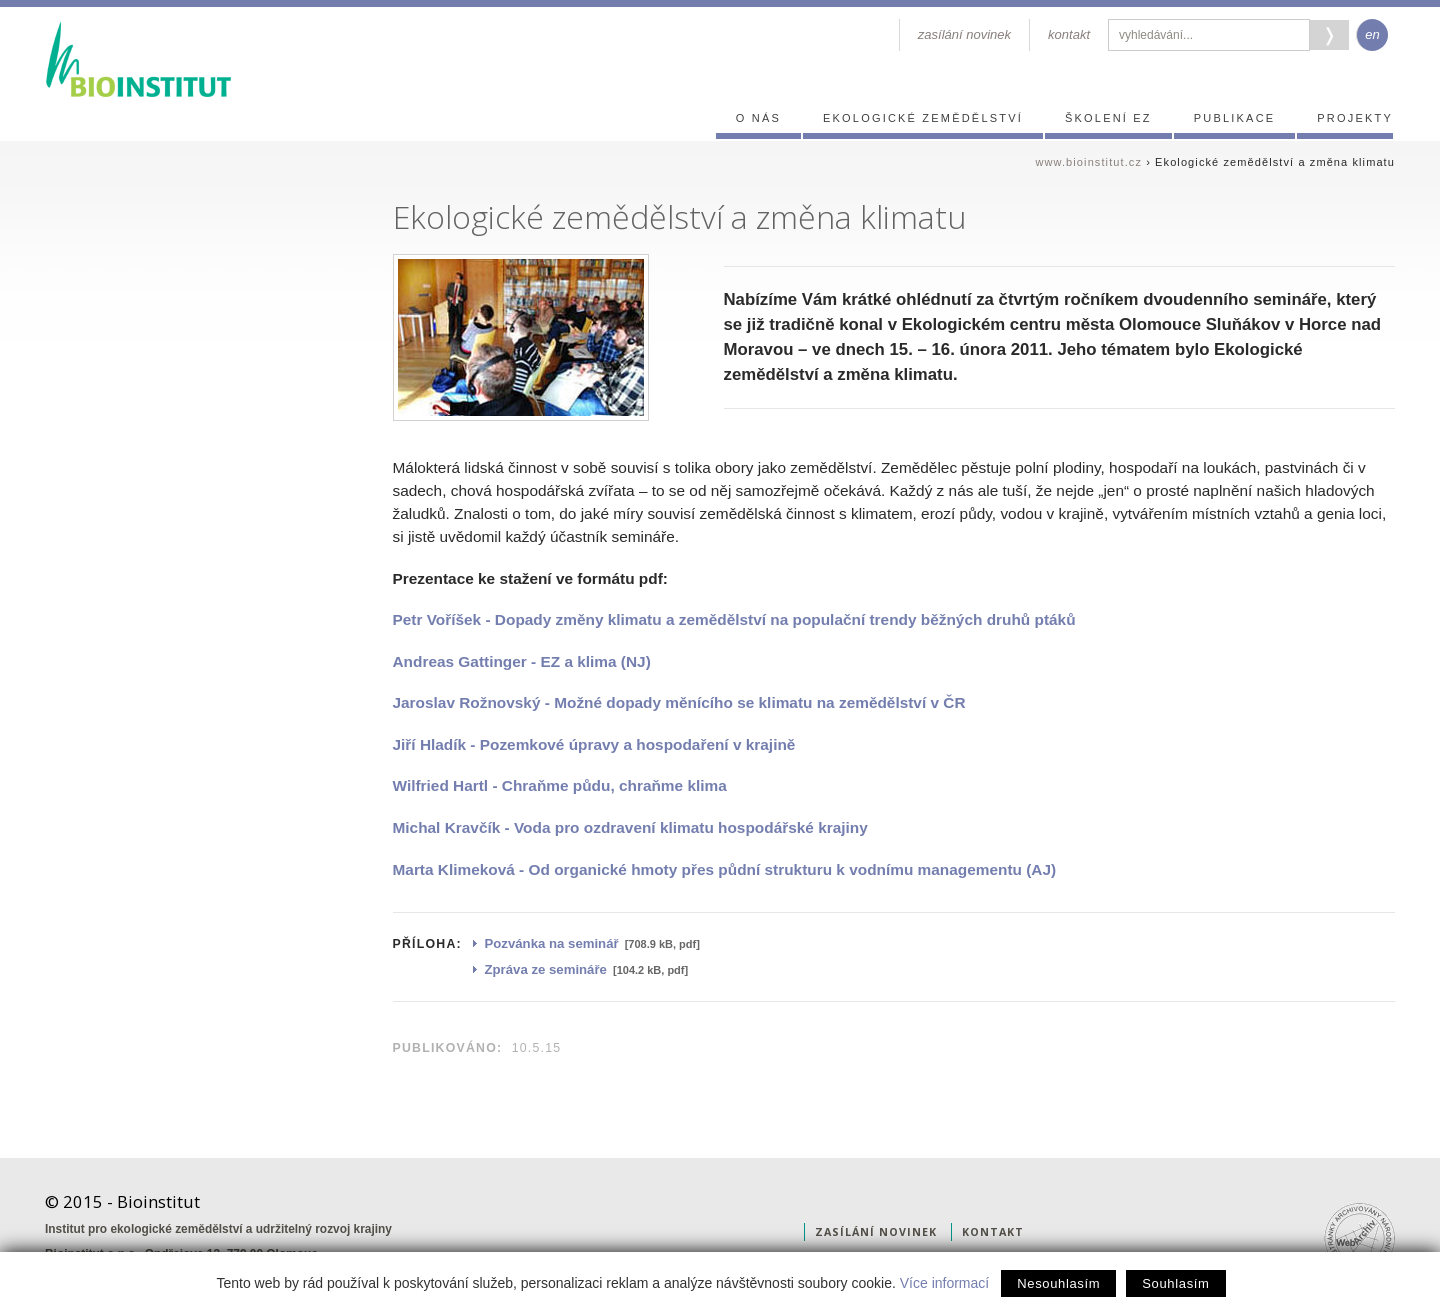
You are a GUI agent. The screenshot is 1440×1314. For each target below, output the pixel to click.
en (1372, 34)
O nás (758, 118)
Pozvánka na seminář (552, 943)
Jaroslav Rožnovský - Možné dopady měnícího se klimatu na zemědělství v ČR (679, 702)
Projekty (1355, 118)
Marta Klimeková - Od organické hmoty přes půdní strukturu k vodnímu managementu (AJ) (725, 869)
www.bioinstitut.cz (1088, 162)
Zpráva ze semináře (546, 969)
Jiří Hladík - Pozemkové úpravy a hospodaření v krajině (594, 744)
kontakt (1069, 34)
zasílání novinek (964, 34)
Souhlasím (1175, 1283)
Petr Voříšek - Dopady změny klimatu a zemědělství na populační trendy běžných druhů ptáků (734, 619)
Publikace (1235, 118)
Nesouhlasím (1058, 1283)
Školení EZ (1108, 118)
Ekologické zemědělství (923, 118)
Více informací (944, 1283)
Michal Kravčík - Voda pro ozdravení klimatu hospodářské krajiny (630, 827)
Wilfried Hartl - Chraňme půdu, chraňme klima (560, 785)
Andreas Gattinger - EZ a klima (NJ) (522, 661)
